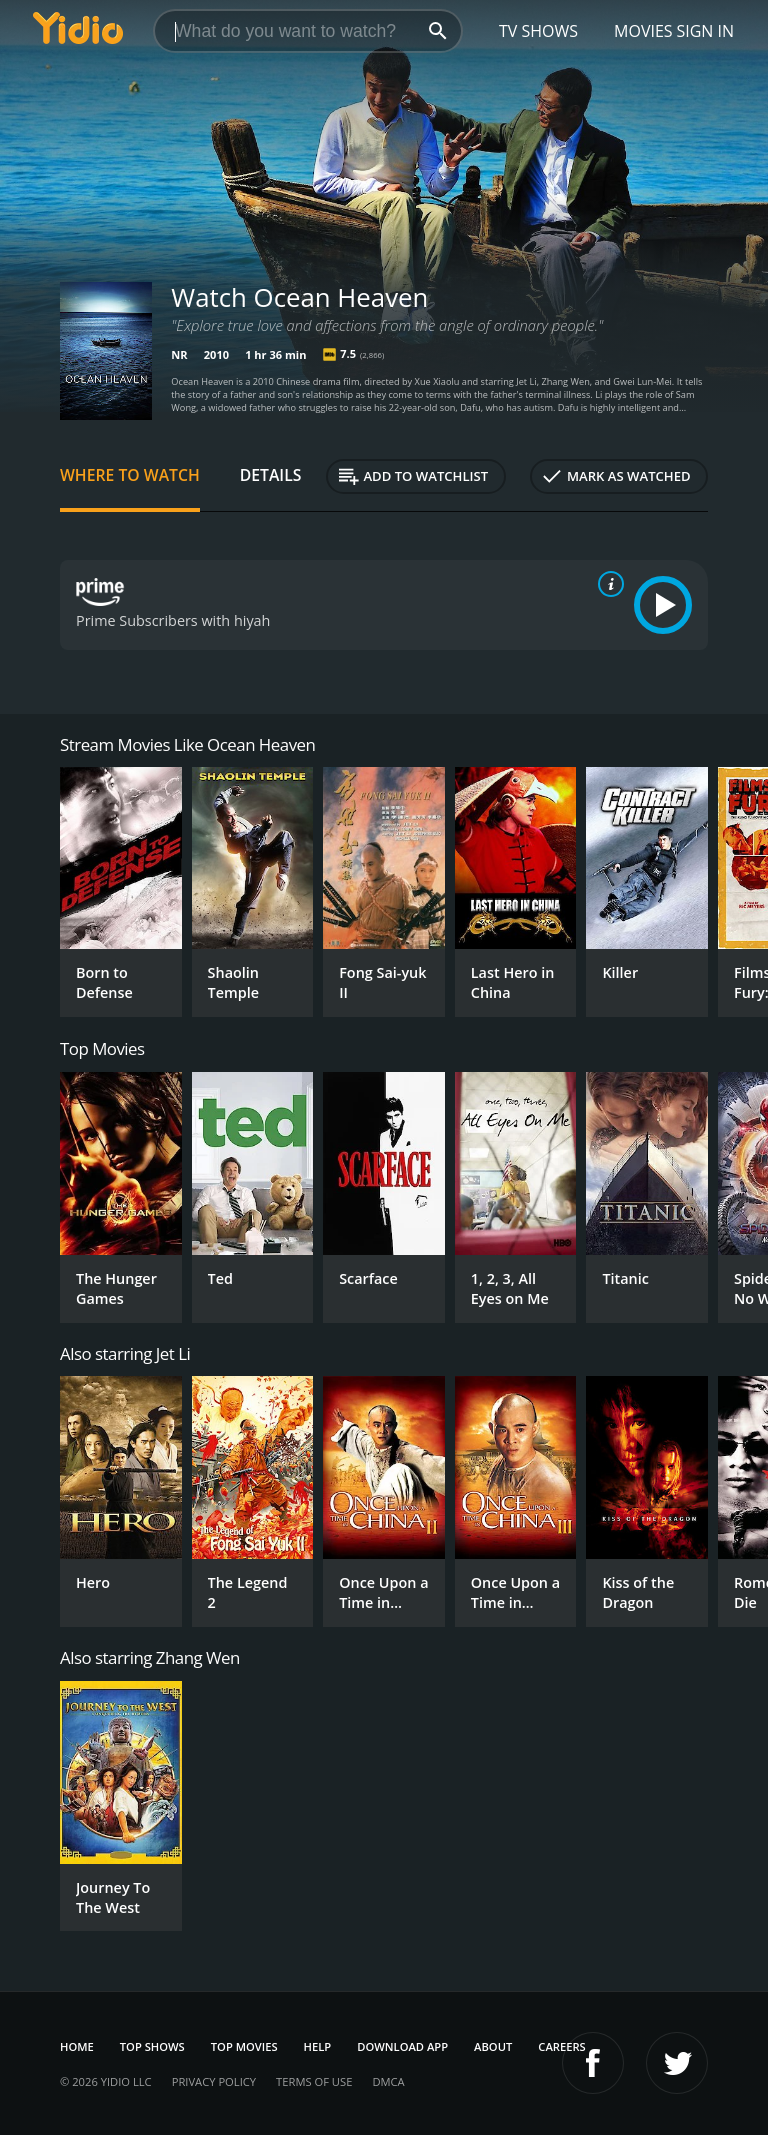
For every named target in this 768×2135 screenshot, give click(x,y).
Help (318, 2046)
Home (77, 2046)
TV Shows (538, 31)
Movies (643, 31)
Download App (402, 2046)
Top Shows (152, 2046)
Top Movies (244, 2046)
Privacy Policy (214, 2081)
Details (271, 475)
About (493, 2046)
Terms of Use (314, 2081)
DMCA (388, 2081)
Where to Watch (130, 475)
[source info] (607, 584)
